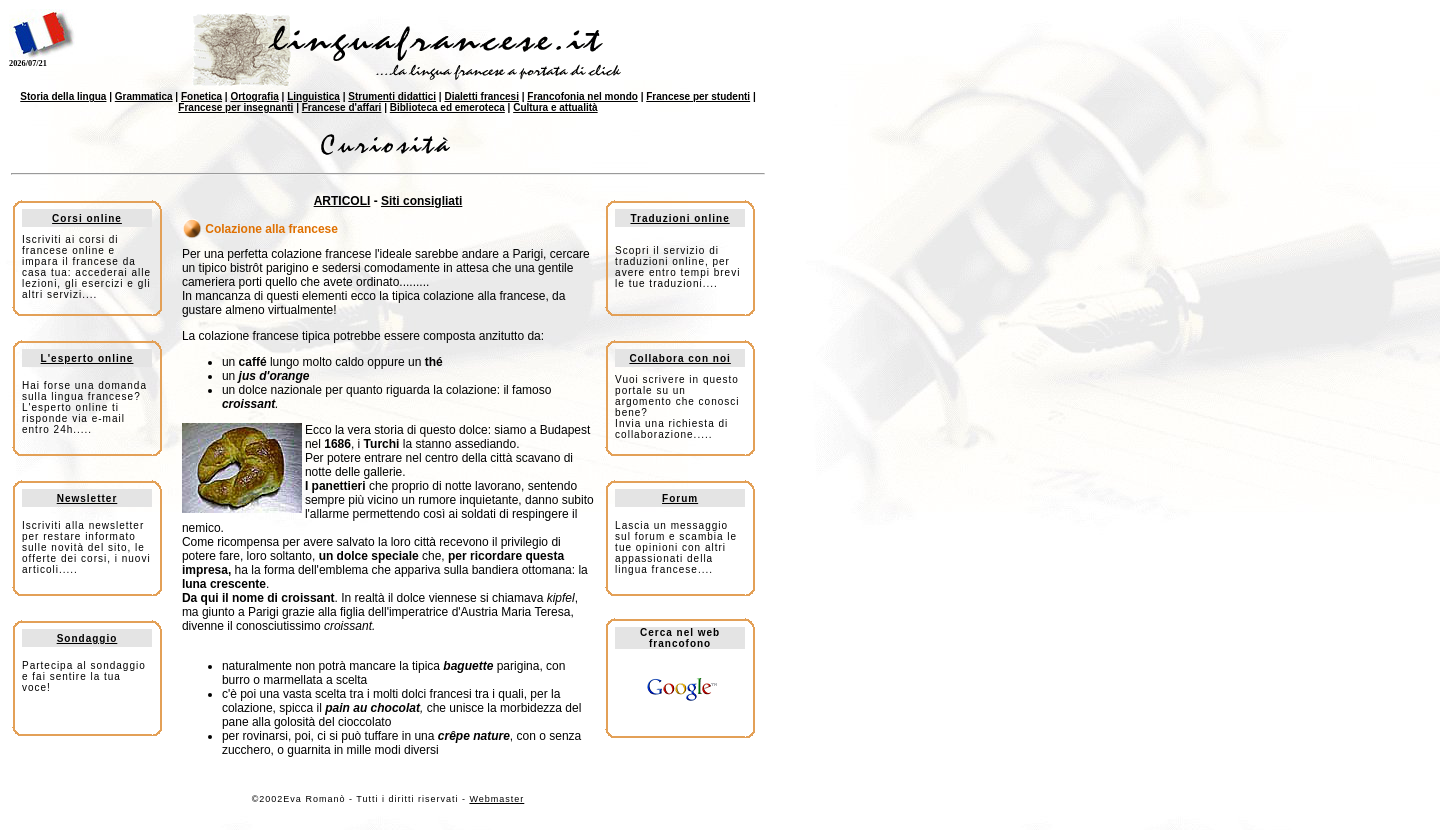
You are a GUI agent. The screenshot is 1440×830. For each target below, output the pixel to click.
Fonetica (201, 96)
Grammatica (144, 96)
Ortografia (254, 96)
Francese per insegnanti (235, 107)
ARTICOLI (342, 201)
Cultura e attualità (555, 107)
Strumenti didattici (392, 96)
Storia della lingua (63, 96)
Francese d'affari (342, 107)
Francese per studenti (698, 96)
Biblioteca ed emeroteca (447, 107)
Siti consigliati (421, 201)
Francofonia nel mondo (582, 96)
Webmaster (496, 799)
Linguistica (313, 96)
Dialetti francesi (481, 96)
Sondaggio (87, 638)
